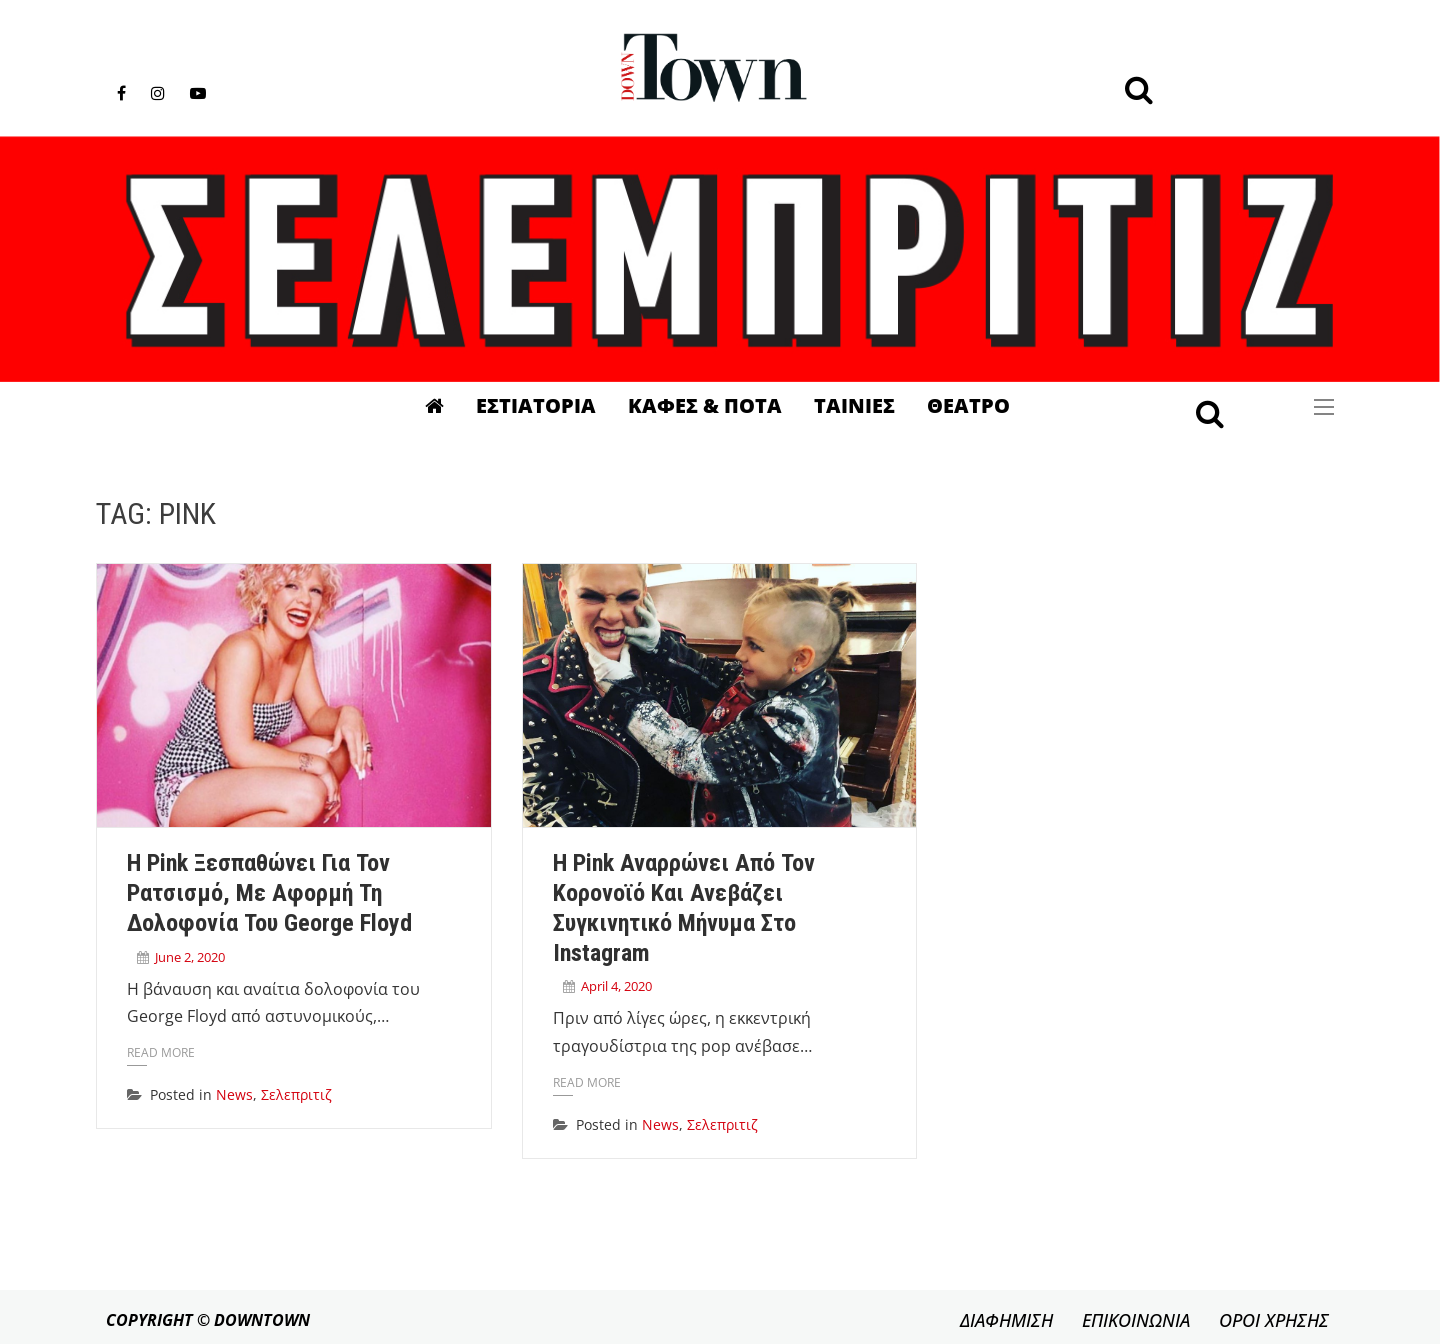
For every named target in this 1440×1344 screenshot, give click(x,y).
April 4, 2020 (616, 986)
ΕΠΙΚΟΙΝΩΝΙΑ (1136, 1320)
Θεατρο (968, 405)
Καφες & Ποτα (705, 405)
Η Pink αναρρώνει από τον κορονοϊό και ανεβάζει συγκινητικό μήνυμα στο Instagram (684, 907)
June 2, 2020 (190, 957)
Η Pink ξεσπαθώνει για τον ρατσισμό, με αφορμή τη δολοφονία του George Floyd (269, 893)
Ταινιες (854, 405)
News (234, 1094)
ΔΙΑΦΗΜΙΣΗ (1006, 1320)
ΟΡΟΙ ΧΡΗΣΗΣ (1274, 1320)
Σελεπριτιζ (296, 1094)
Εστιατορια (536, 405)
